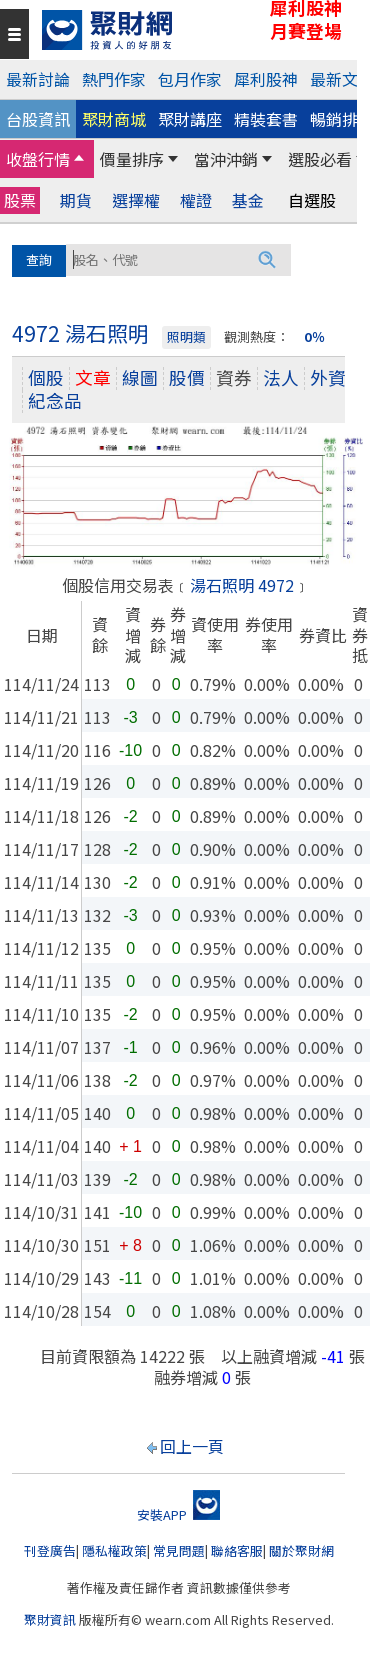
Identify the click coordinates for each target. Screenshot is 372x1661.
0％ (314, 336)
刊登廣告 (50, 1550)
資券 (234, 377)
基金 (248, 200)
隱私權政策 (114, 1550)
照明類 (186, 336)
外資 (328, 377)
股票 (20, 200)
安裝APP (178, 1514)
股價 (187, 377)
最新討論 (38, 79)
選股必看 (320, 159)
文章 (93, 377)
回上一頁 (192, 1446)
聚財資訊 (50, 1619)
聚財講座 (190, 119)
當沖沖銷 (226, 159)
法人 (281, 377)
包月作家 (190, 79)
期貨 (76, 200)
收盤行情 (38, 159)
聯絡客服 (237, 1550)
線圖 (140, 377)
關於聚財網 (301, 1550)
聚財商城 (114, 119)
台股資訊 (38, 119)
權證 (196, 200)
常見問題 (179, 1550)
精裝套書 (266, 119)
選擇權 (136, 200)
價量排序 (132, 159)
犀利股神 (266, 79)
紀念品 (55, 400)
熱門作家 (114, 79)
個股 (46, 377)
